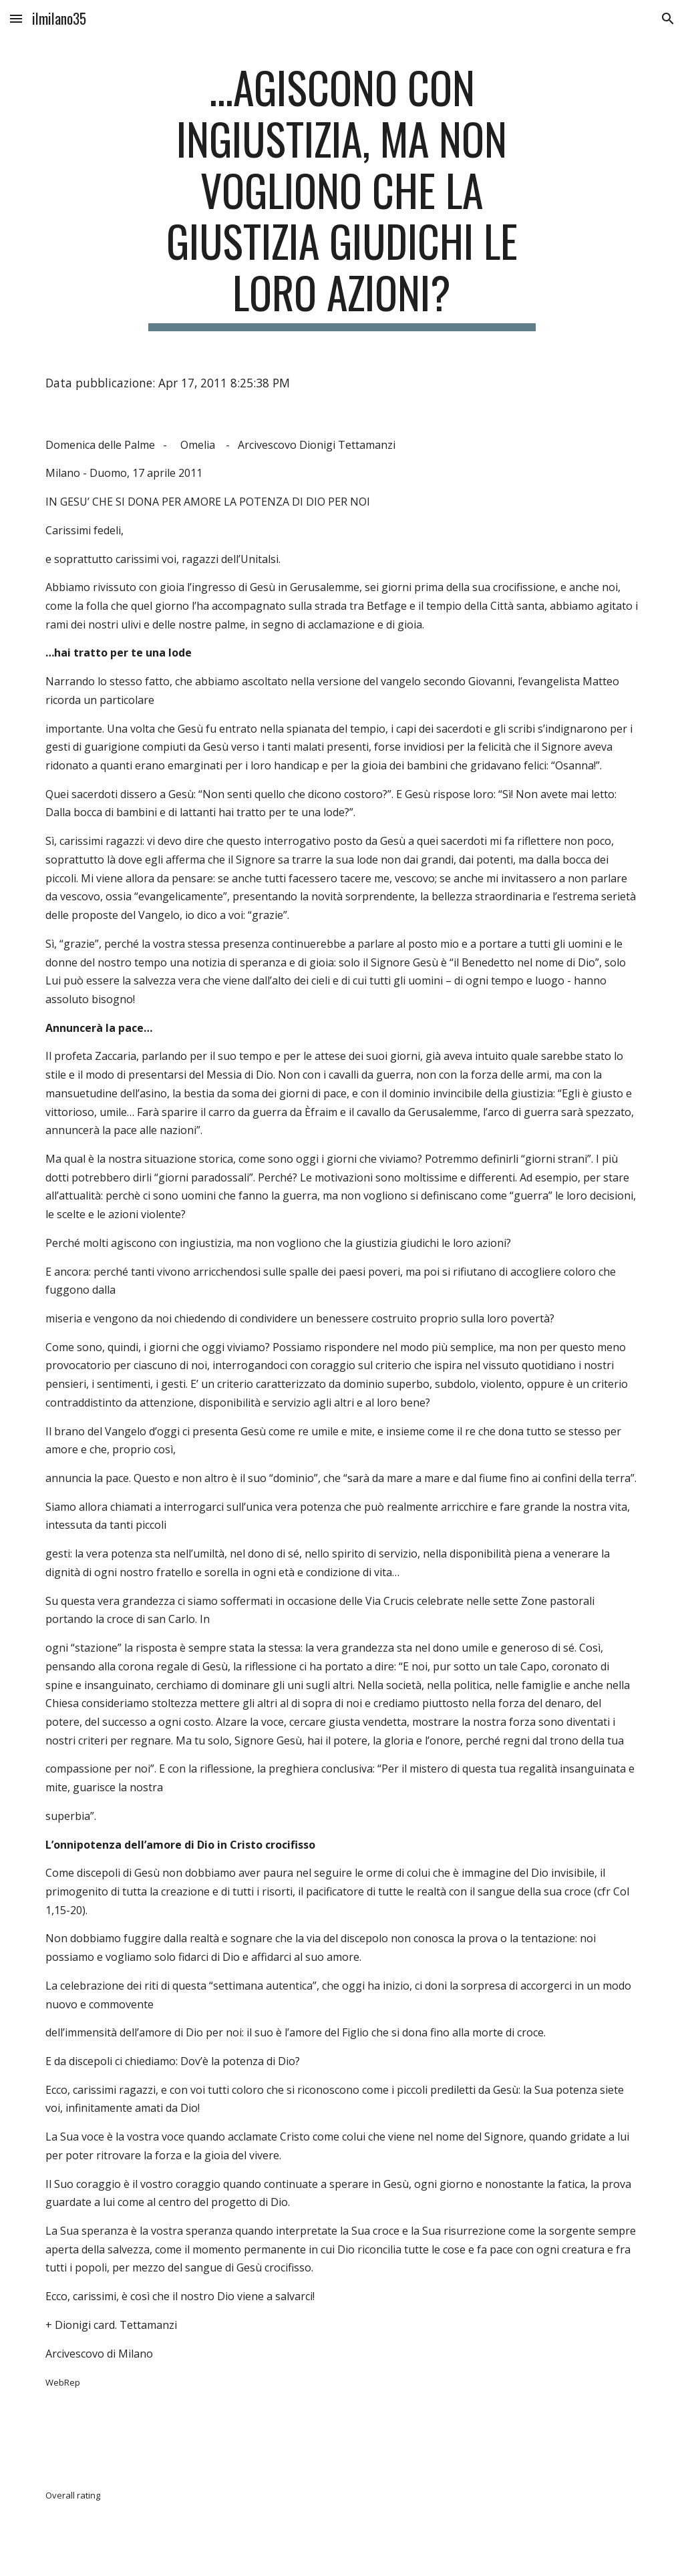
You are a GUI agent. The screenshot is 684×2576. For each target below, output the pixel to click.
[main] (341, 196)
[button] (16, 18)
